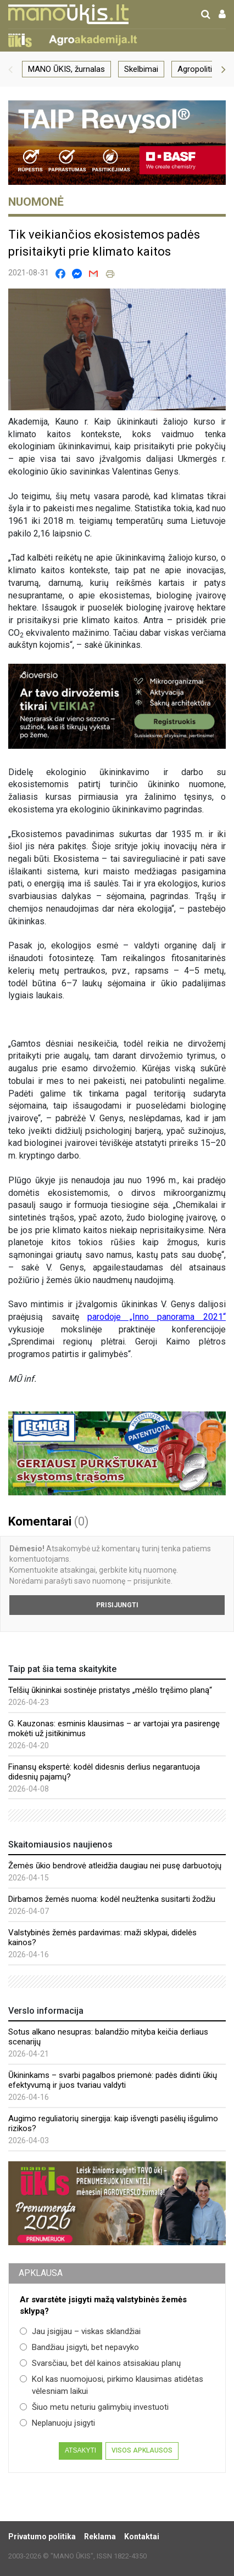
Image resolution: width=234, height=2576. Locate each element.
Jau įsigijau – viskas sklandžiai (80, 2331)
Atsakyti (80, 2450)
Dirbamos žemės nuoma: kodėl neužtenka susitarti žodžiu (111, 1899)
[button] (10, 69)
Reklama (100, 2536)
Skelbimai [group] (141, 69)
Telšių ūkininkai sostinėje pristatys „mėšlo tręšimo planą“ (110, 1690)
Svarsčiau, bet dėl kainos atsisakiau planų (100, 2363)
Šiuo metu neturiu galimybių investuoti (94, 2407)
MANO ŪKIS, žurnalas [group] (66, 69)
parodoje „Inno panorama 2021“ (156, 1317)
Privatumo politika (42, 2536)
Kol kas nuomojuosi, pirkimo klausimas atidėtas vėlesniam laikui (111, 2385)
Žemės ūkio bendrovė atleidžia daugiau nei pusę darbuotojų (114, 1866)
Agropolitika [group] (198, 69)
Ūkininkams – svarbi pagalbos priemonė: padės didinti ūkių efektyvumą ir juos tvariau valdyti (112, 2080)
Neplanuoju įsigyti (57, 2423)
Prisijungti (117, 1605)
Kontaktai (141, 2536)
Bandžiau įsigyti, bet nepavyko (79, 2347)
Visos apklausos (142, 2450)
